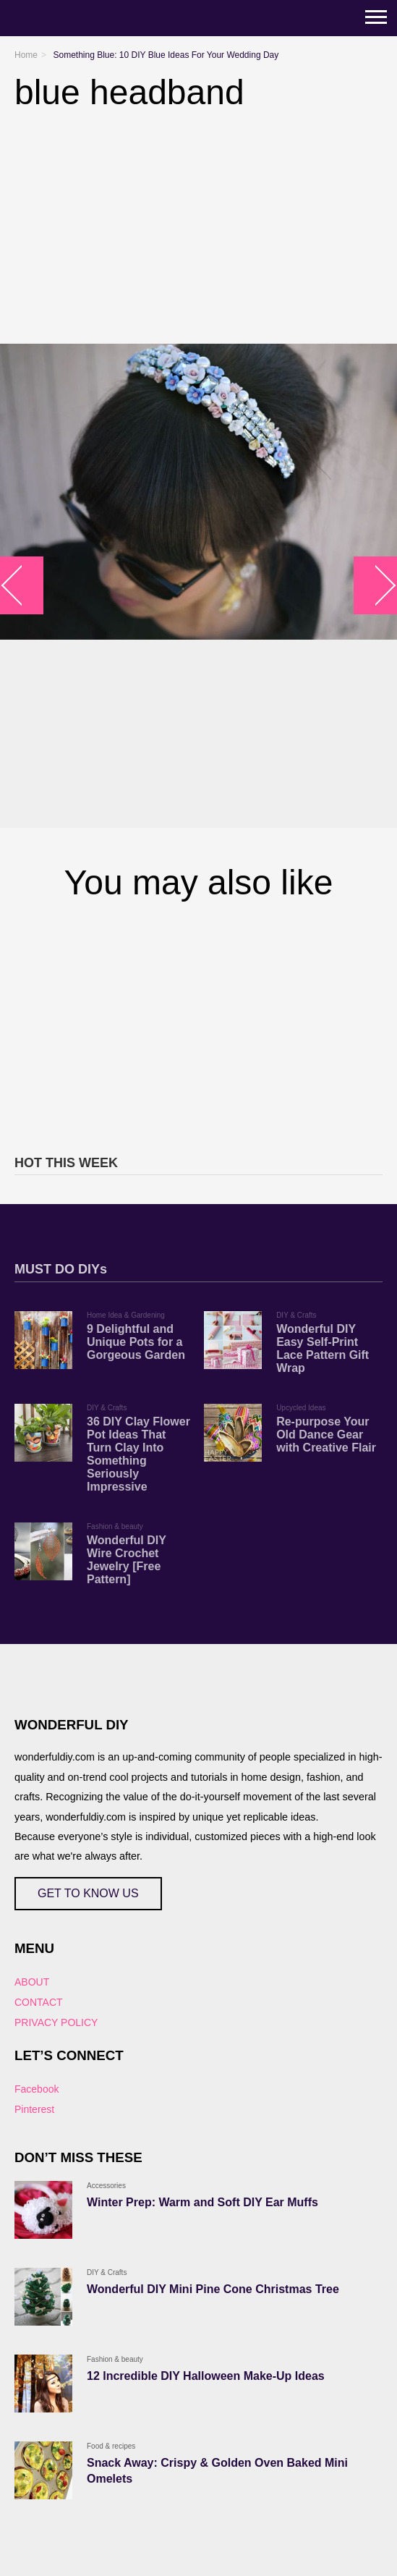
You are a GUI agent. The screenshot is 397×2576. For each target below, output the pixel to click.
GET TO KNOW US (88, 1893)
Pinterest (34, 2109)
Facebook (36, 2089)
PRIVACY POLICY (56, 2022)
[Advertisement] (198, 1025)
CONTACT (38, 2002)
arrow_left (22, 585)
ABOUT (31, 1982)
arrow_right (375, 585)
